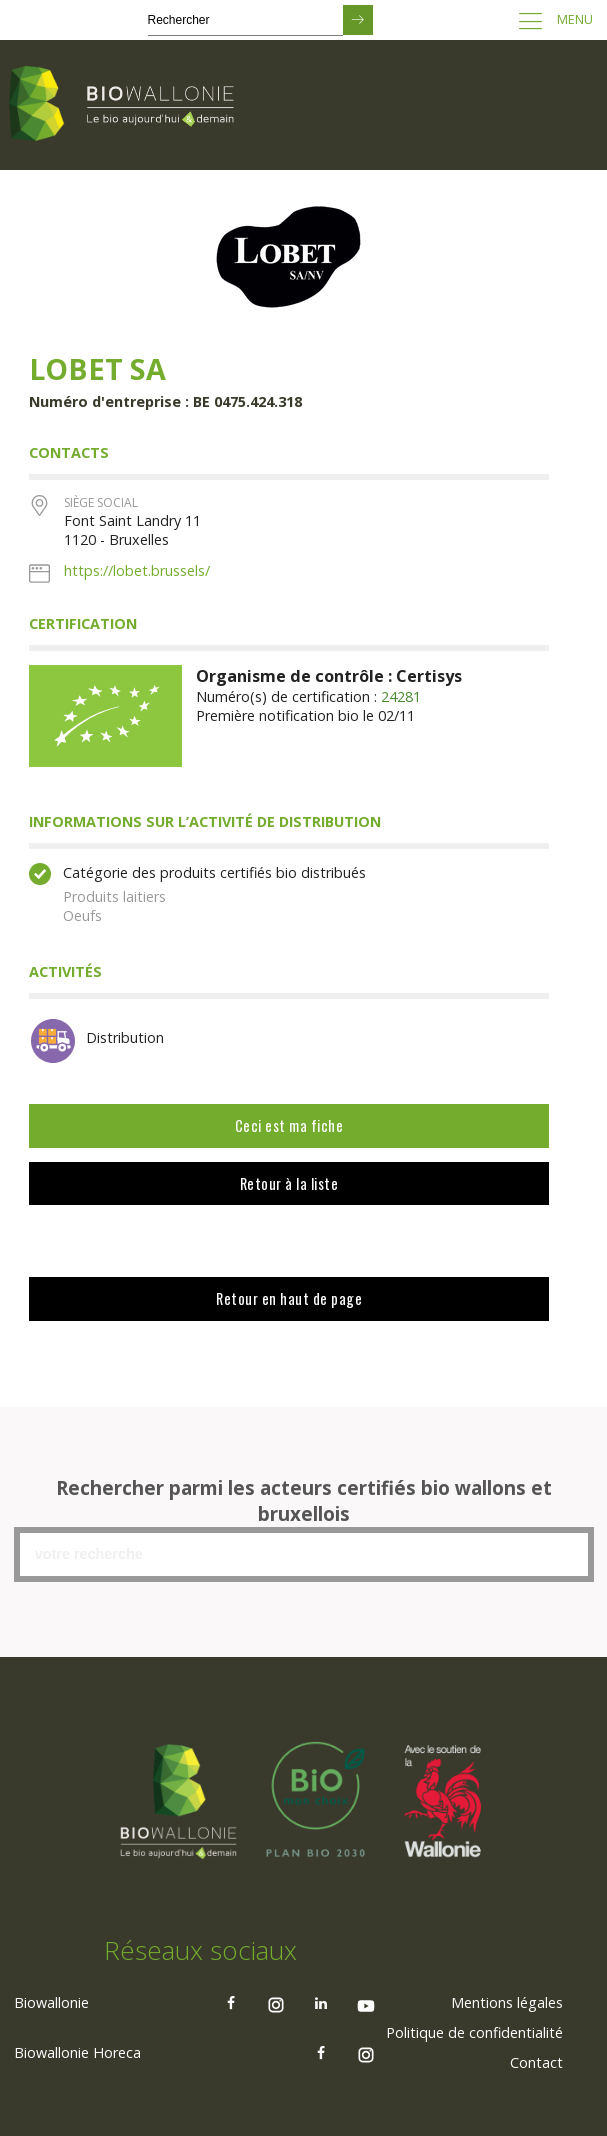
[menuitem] (507, 2002)
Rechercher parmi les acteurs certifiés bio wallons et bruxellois (304, 1501)
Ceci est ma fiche (289, 1125)
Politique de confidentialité (474, 2031)
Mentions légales (507, 2001)
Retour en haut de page (289, 1298)
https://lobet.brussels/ (137, 570)
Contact (536, 2061)
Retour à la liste (289, 1183)
